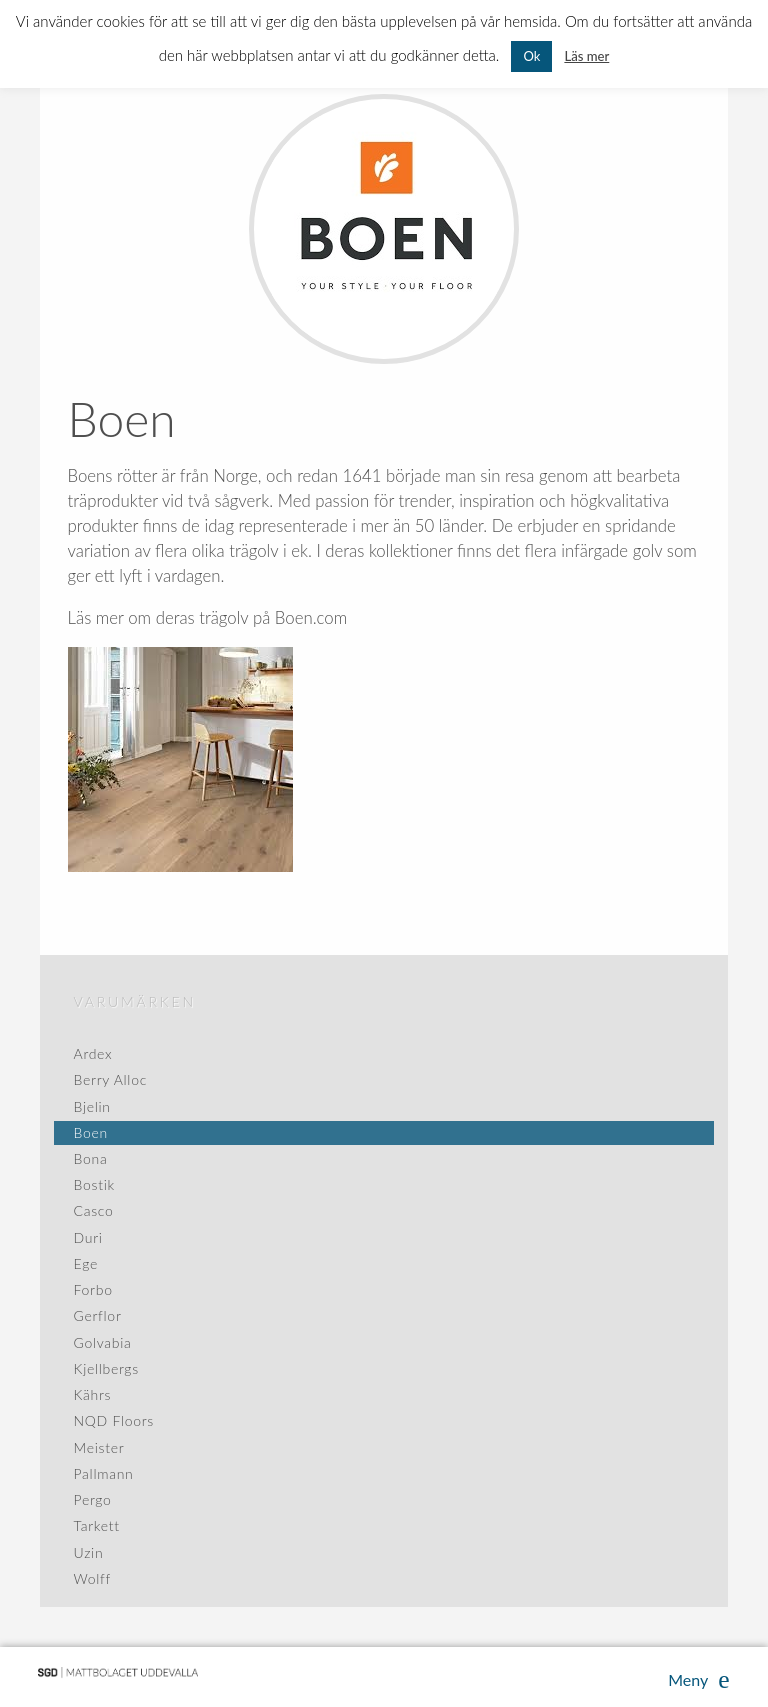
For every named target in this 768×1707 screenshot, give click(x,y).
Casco (94, 1210)
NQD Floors (114, 1420)
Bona (91, 1158)
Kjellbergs (106, 1368)
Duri (88, 1237)
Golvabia (103, 1342)
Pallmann (104, 1473)
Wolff (92, 1578)
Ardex (93, 1053)
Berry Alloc (110, 1079)
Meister (99, 1447)
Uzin (89, 1552)
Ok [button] (531, 56)
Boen (91, 1132)
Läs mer (586, 56)
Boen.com (311, 617)
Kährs (93, 1394)
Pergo (93, 1499)
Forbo (93, 1289)
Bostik (94, 1184)
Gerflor (98, 1315)
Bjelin (92, 1106)
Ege (86, 1263)
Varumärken (135, 1001)
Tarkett (97, 1525)
